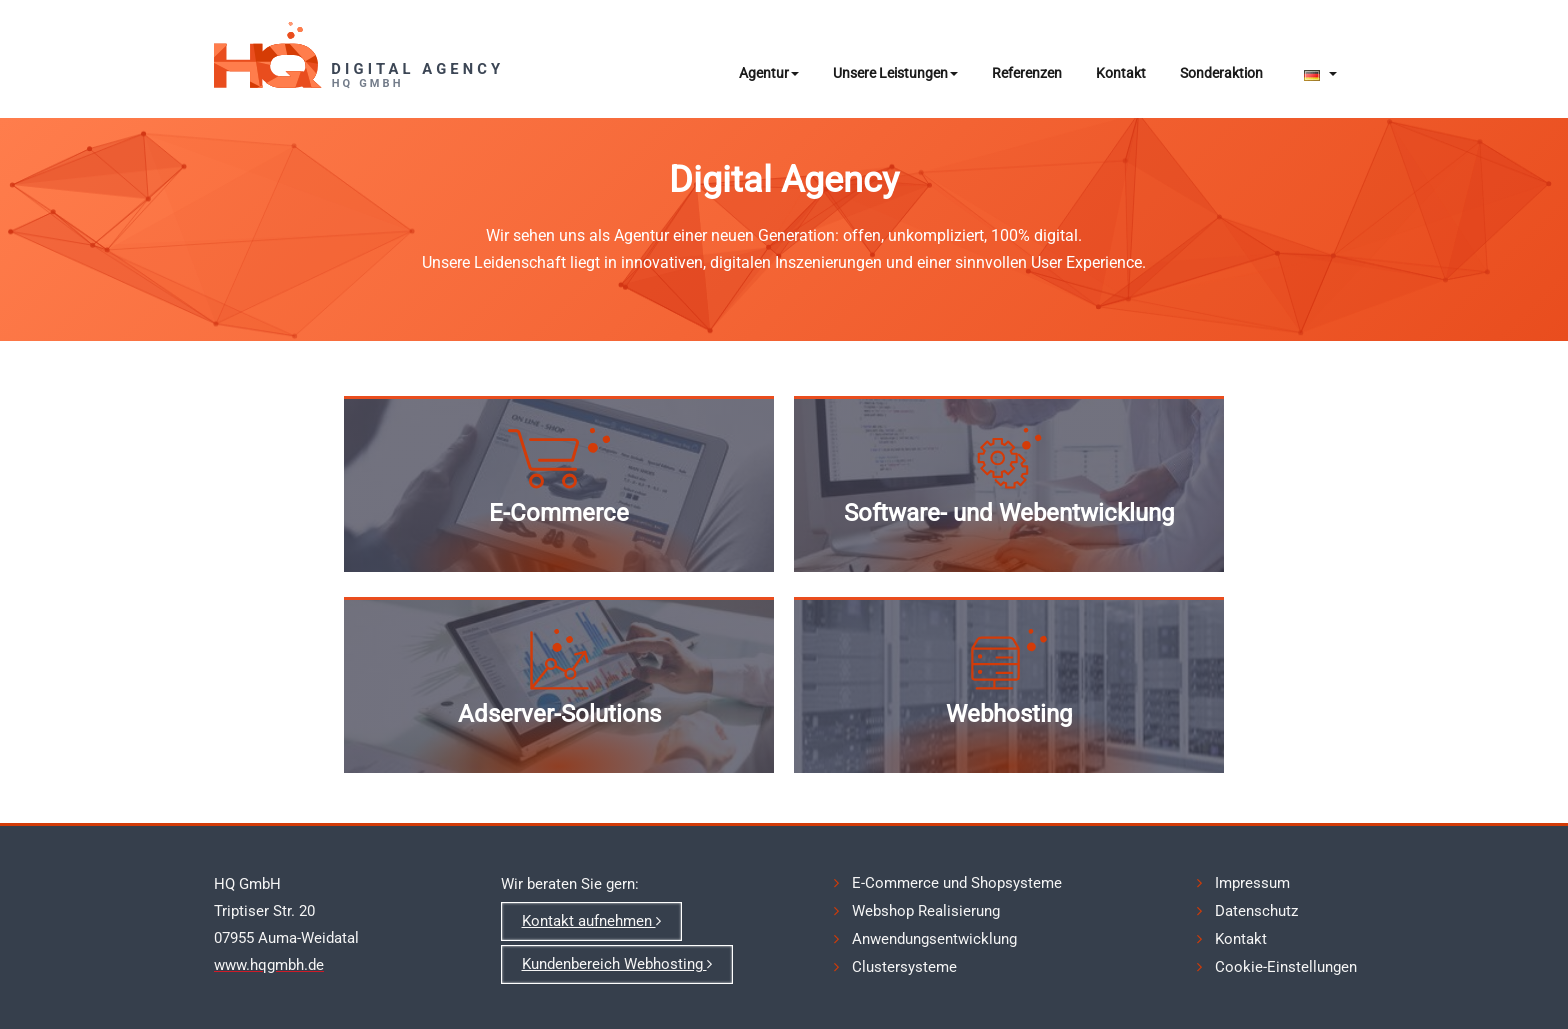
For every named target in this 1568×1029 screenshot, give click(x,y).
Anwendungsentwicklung (934, 939)
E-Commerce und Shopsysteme (957, 883)
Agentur (769, 73)
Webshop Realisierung (926, 911)
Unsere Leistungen (895, 73)
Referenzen (1027, 73)
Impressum (1252, 883)
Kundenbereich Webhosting (617, 964)
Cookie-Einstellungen (1286, 967)
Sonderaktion (1221, 73)
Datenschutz (1256, 911)
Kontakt (1121, 73)
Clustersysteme (904, 967)
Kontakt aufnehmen (591, 921)
